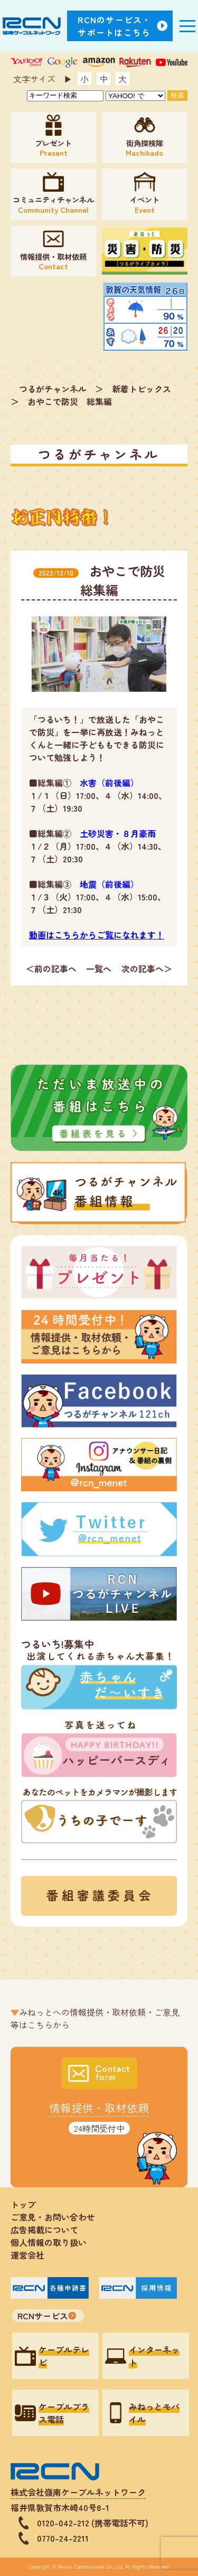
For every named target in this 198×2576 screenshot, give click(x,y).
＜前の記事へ (51, 968)
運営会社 (27, 2255)
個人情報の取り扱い (53, 2242)
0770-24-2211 (63, 2538)
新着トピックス (141, 388)
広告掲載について (44, 2229)
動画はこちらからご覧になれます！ (96, 934)
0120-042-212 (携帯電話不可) (92, 2522)
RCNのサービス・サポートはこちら (115, 26)
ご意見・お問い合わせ (53, 2217)
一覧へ (98, 968)
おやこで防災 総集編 (69, 401)
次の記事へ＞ (146, 968)
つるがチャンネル (53, 388)
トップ (23, 2204)
